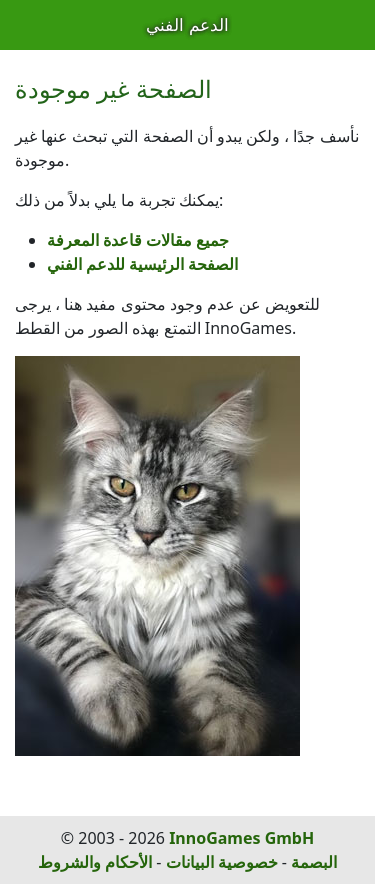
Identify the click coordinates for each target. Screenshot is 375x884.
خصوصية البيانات (222, 862)
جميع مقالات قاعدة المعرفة (138, 240)
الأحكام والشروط (95, 862)
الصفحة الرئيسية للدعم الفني (142, 264)
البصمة (314, 862)
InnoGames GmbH (241, 838)
